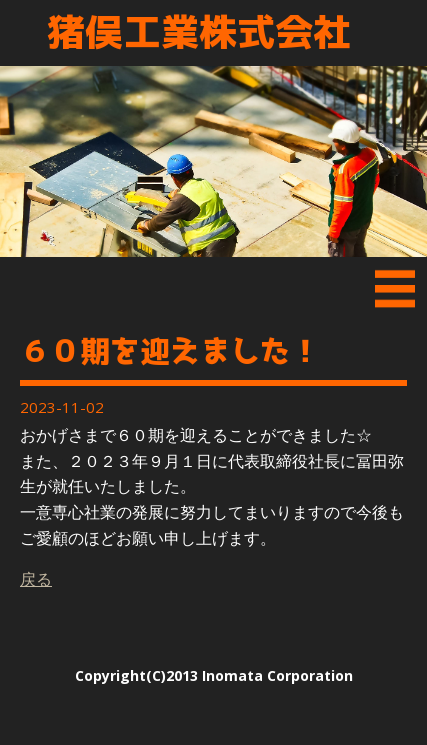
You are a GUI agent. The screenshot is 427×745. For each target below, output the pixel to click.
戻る (36, 579)
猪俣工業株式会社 (199, 32)
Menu (395, 292)
